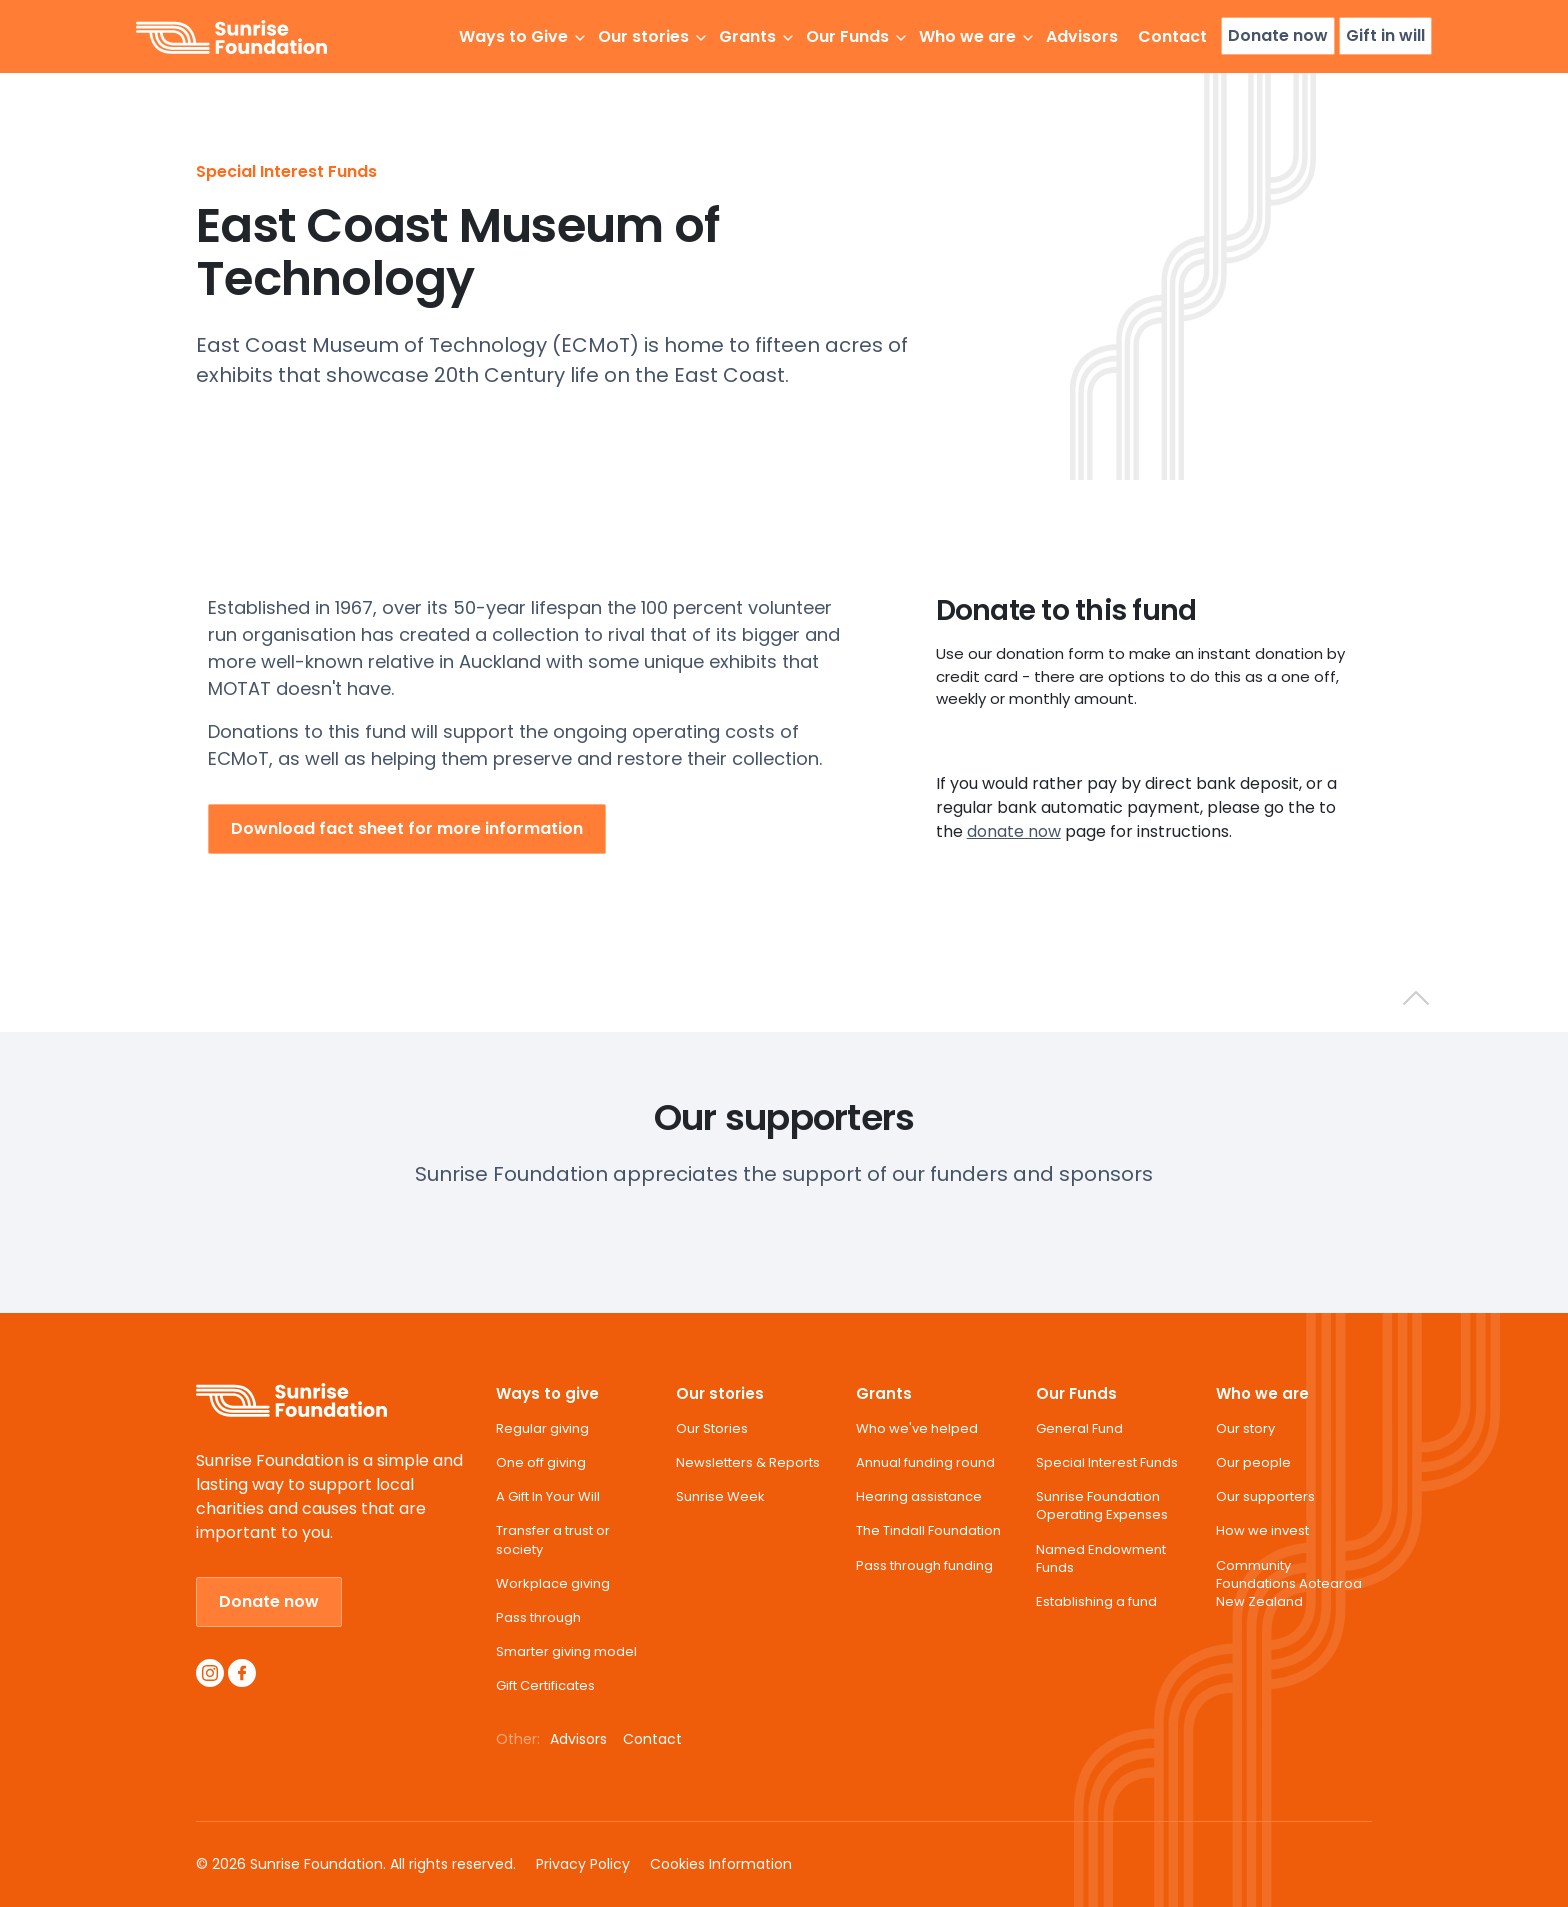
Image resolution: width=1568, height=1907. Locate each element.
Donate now (1278, 35)
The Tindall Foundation (928, 1531)
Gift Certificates (545, 1686)
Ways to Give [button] (513, 36)
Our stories (720, 1393)
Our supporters (1265, 1497)
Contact (1172, 36)
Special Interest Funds (286, 171)
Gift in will (1385, 35)
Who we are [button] (967, 36)
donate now (1014, 831)
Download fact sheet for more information (407, 828)
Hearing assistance (919, 1497)
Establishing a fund (1096, 1602)
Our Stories (712, 1429)
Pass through (538, 1618)
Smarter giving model (566, 1652)
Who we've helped (917, 1429)
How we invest (1262, 1531)
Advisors (1082, 36)
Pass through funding (924, 1566)
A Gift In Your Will (548, 1497)
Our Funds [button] (847, 36)
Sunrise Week (720, 1497)
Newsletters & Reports (748, 1463)
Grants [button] (747, 36)
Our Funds (1076, 1393)
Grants (884, 1393)
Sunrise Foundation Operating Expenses (1102, 1506)
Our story (1245, 1429)
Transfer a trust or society (553, 1540)
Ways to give (547, 1393)
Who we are (1262, 1393)
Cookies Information (721, 1864)
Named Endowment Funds (1101, 1559)
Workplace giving (553, 1584)
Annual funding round (925, 1463)
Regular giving (542, 1429)
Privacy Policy (583, 1864)
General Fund (1079, 1429)
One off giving (541, 1463)
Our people (1253, 1463)
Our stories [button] (643, 36)
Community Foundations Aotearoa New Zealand (1289, 1584)
